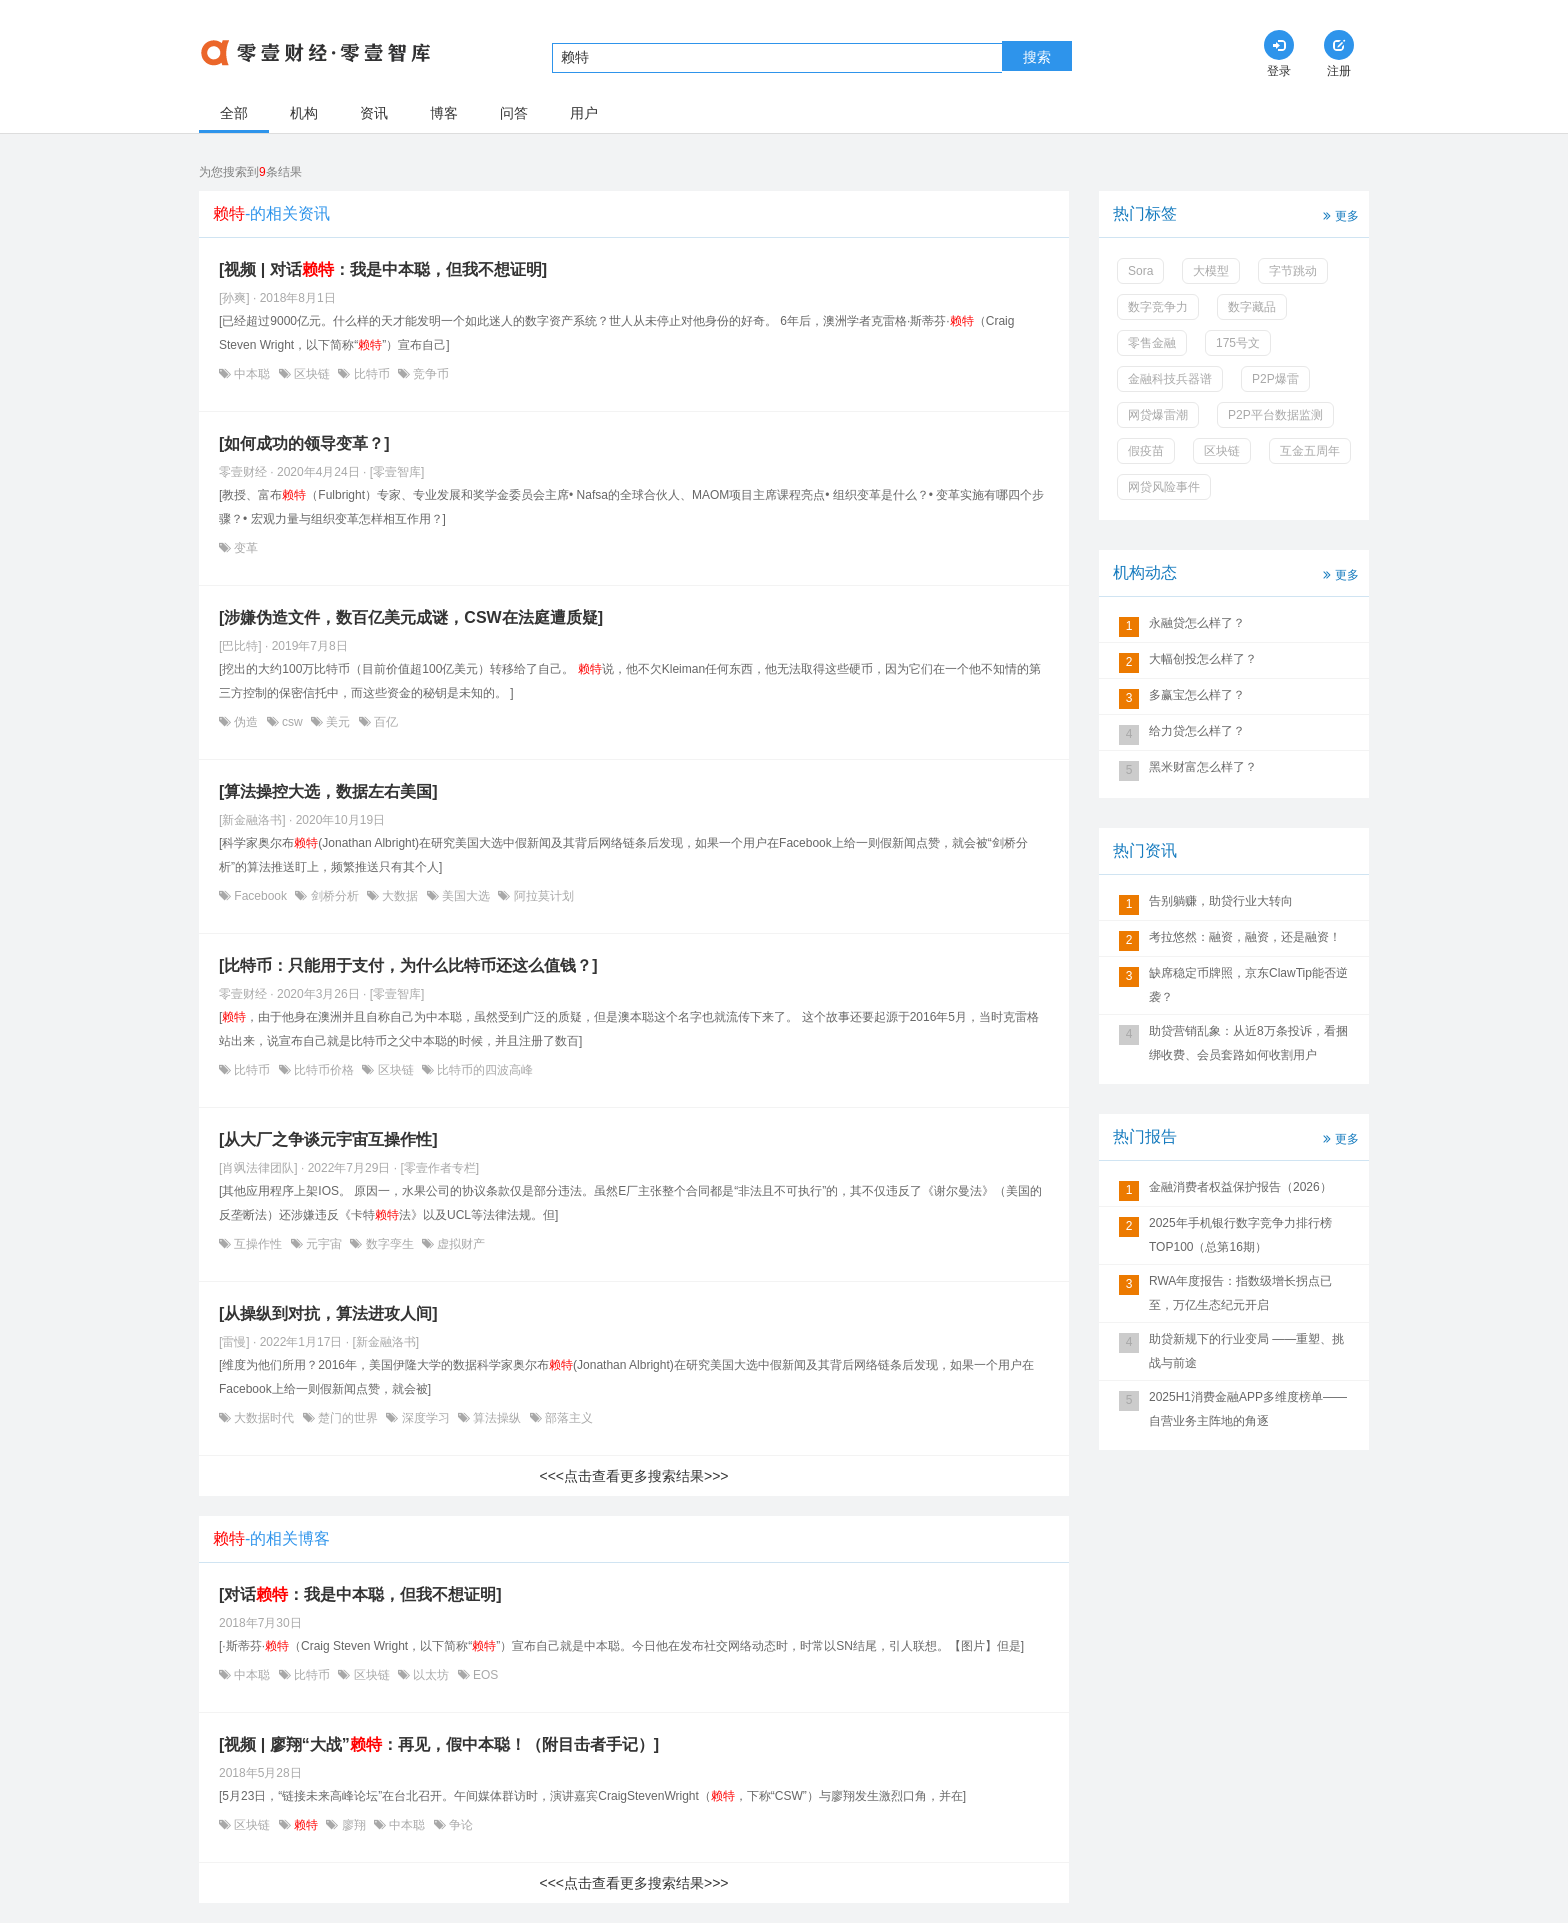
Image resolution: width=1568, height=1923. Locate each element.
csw (292, 722)
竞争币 (429, 374)
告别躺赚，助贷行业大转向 (1221, 901)
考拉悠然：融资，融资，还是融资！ (1245, 937)
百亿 (384, 722)
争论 (459, 1825)
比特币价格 (324, 1070)
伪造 (246, 722)
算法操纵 (497, 1418)
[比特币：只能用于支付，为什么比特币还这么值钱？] (408, 965)
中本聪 (252, 374)
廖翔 (353, 1825)
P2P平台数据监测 (1275, 415)
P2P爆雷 (1275, 379)
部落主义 (567, 1418)
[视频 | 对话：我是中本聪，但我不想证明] (383, 269)
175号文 (1238, 343)
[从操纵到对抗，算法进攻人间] (328, 1313)
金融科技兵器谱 (1170, 379)
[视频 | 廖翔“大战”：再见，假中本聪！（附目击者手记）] (439, 1744)
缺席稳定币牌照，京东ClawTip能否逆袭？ (1248, 985)
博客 (444, 113)
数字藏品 (1252, 307)
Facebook (260, 896)
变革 (244, 548)
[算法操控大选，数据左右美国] (328, 791)
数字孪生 (389, 1244)
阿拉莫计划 (541, 896)
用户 (584, 113)
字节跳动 (1293, 271)
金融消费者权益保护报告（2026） (1240, 1187)
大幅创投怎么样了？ (1203, 659)
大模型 (1211, 271)
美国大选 (466, 896)
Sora (1140, 271)
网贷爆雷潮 (1158, 415)
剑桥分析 (334, 896)
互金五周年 (1310, 451)
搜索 (1037, 57)
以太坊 (431, 1675)
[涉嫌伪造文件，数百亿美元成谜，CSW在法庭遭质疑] (411, 617)
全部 (234, 113)
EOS (484, 1675)
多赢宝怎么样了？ (1197, 695)
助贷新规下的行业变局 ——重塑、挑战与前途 (1246, 1351)
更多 (1339, 214)
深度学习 (425, 1418)
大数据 (400, 896)
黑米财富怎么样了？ (1203, 767)
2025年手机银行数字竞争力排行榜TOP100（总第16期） (1240, 1235)
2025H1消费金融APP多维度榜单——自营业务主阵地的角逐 (1248, 1409)
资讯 (374, 113)
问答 (514, 113)
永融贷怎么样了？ (1197, 623)
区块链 (312, 374)
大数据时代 (264, 1418)
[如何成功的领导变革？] (304, 443)
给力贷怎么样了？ (1197, 731)
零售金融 (1152, 343)
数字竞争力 (1158, 307)
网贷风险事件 (1164, 487)
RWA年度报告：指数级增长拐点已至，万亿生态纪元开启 (1240, 1293)
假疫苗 (1146, 451)
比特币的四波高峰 (483, 1070)
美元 (338, 722)
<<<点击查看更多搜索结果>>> (633, 1476)
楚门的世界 (348, 1418)
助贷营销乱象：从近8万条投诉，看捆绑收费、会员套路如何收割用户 (1248, 1043)
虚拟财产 (459, 1244)
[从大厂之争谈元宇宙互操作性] (328, 1139)
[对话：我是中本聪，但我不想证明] (360, 1594)
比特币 (371, 374)
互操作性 (258, 1244)
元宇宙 (324, 1244)
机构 (304, 113)
